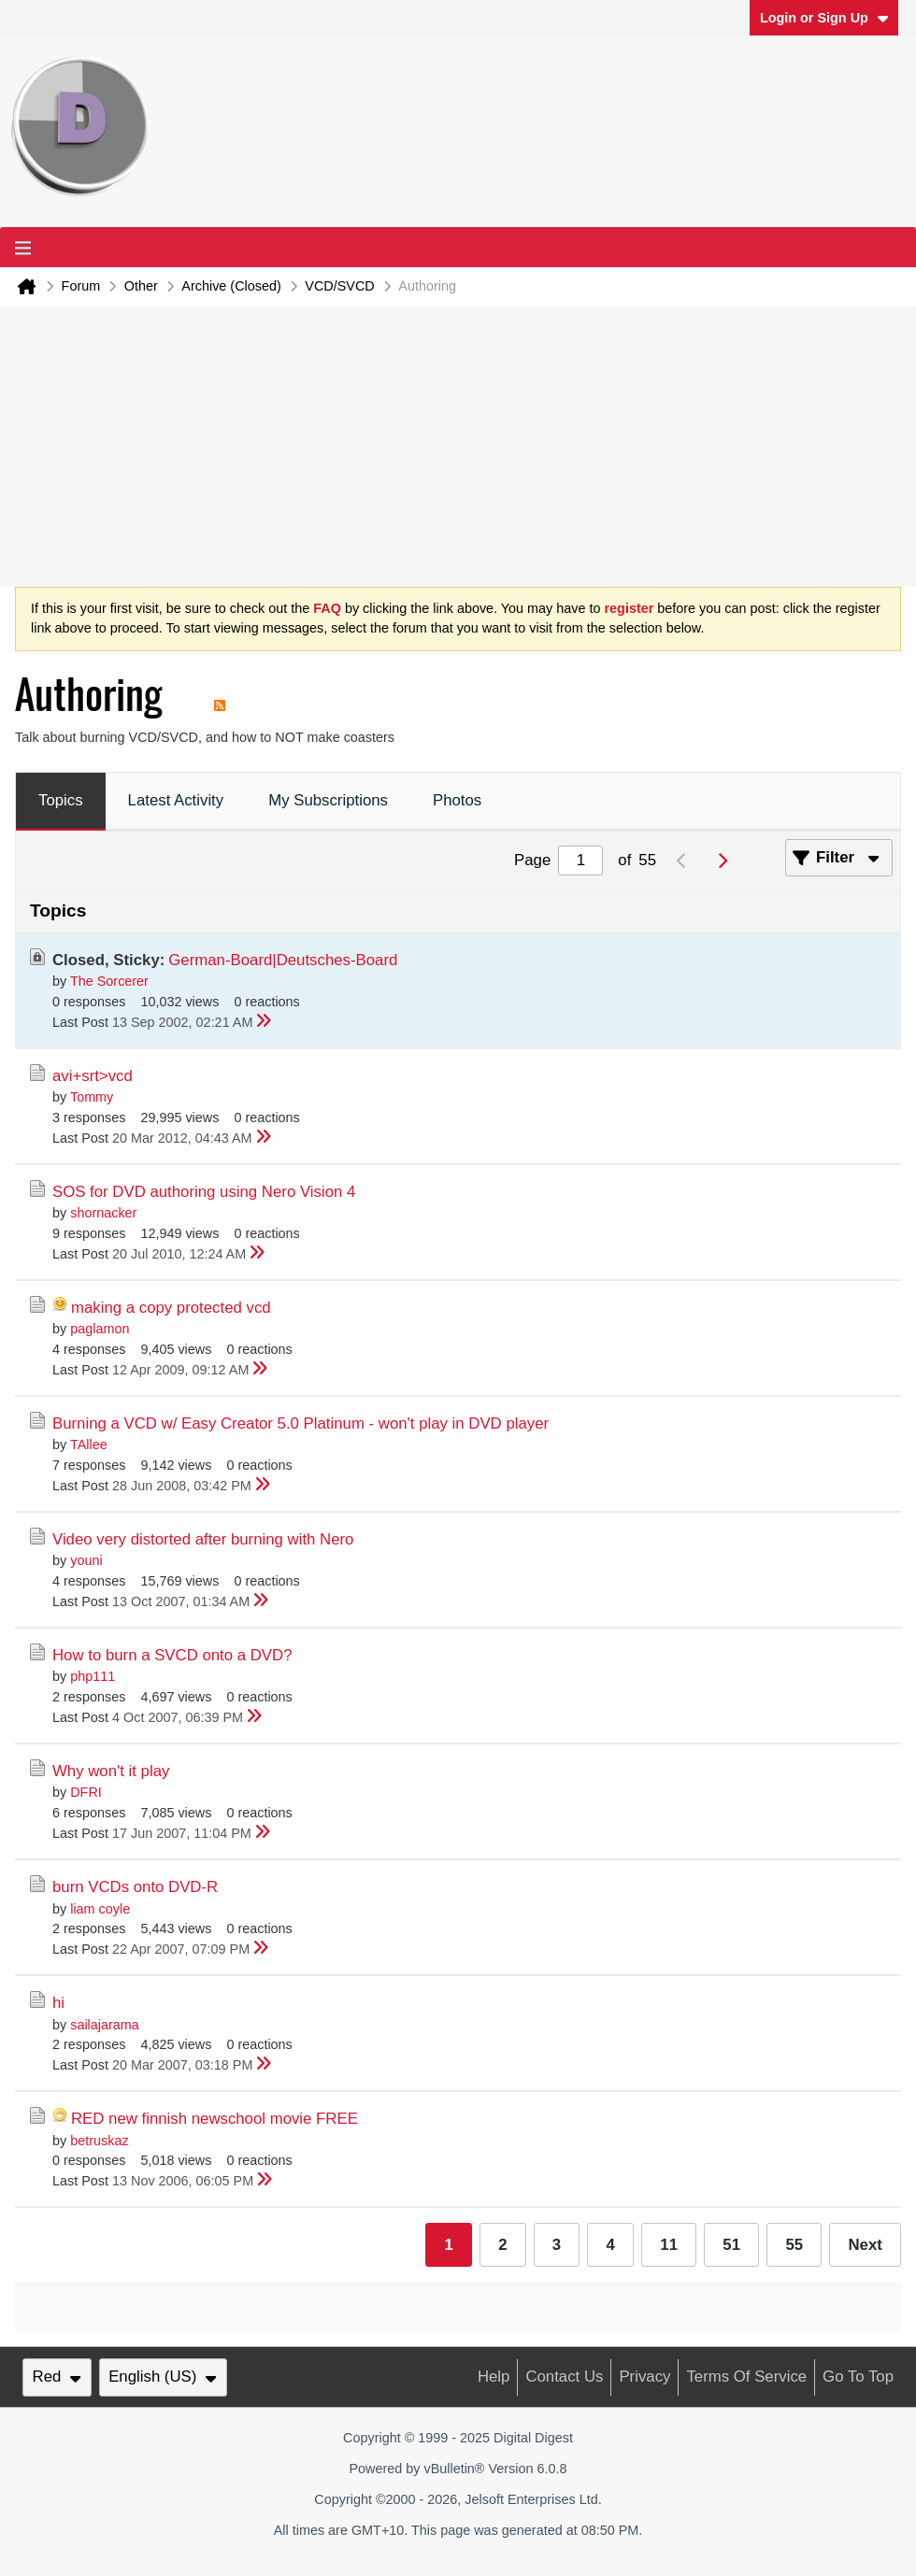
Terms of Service (746, 2376)
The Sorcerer (109, 981)
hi (58, 2003)
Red (57, 2376)
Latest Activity (176, 800)
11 (669, 2245)
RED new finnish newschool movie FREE (214, 2119)
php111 (92, 1676)
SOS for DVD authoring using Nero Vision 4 (203, 1192)
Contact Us (564, 2376)
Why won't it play (110, 1771)
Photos (457, 800)
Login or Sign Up (824, 17)
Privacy (644, 2376)
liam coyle (100, 1908)
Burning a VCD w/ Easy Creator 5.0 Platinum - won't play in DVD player (300, 1423)
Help (494, 2376)
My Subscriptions (328, 800)
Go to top (858, 2376)
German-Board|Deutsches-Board (282, 960)
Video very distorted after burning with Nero (202, 1539)
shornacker (103, 1212)
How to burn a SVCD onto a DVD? (172, 1655)
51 (731, 2245)
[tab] (61, 802)
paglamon (99, 1328)
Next (864, 2245)
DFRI (86, 1792)
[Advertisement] (458, 446)
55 (794, 2245)
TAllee (88, 1444)
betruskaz (99, 2140)
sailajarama (104, 2024)
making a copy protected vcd (171, 1307)
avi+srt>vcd (92, 1076)
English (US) (162, 2376)
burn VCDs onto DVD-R (135, 1887)
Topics (60, 800)
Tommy (91, 1096)
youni (86, 1560)
